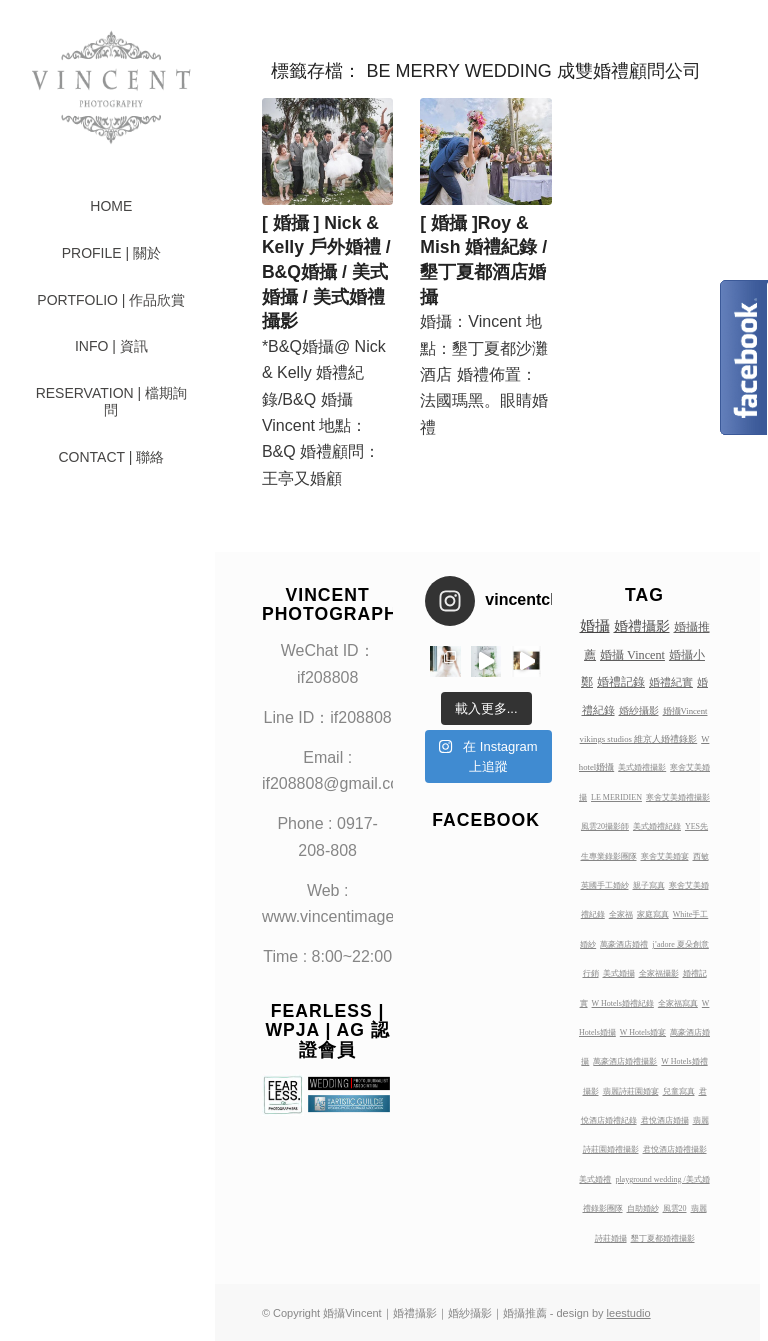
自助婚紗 (643, 1208)
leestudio (629, 1313)
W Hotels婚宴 (643, 1032)
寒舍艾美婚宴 (665, 856)
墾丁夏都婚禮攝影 (663, 1238)
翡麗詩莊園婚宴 (631, 1091)
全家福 (621, 914)
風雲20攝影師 (605, 826)
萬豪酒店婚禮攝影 (625, 1061)
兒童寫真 (679, 1091)
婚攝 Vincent (632, 655)
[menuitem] (111, 206)
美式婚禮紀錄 (657, 826)
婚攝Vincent (685, 711)
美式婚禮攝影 (642, 767)
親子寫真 (649, 885)
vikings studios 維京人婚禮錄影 (639, 739)
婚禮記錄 (621, 682)
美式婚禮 (595, 1179)
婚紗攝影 (639, 710)
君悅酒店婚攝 (665, 1120)
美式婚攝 (619, 973)
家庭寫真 (653, 914)
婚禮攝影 (642, 626)
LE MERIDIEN (616, 797)
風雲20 (675, 1208)
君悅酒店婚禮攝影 (675, 1149)
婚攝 (595, 626)
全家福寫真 (678, 1003)
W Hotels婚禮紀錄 (623, 1003)
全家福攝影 (659, 973)
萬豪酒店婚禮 (624, 944)
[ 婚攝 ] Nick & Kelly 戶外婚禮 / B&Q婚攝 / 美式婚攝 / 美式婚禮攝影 (326, 272)
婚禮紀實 (671, 682)
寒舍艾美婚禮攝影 (678, 797)
